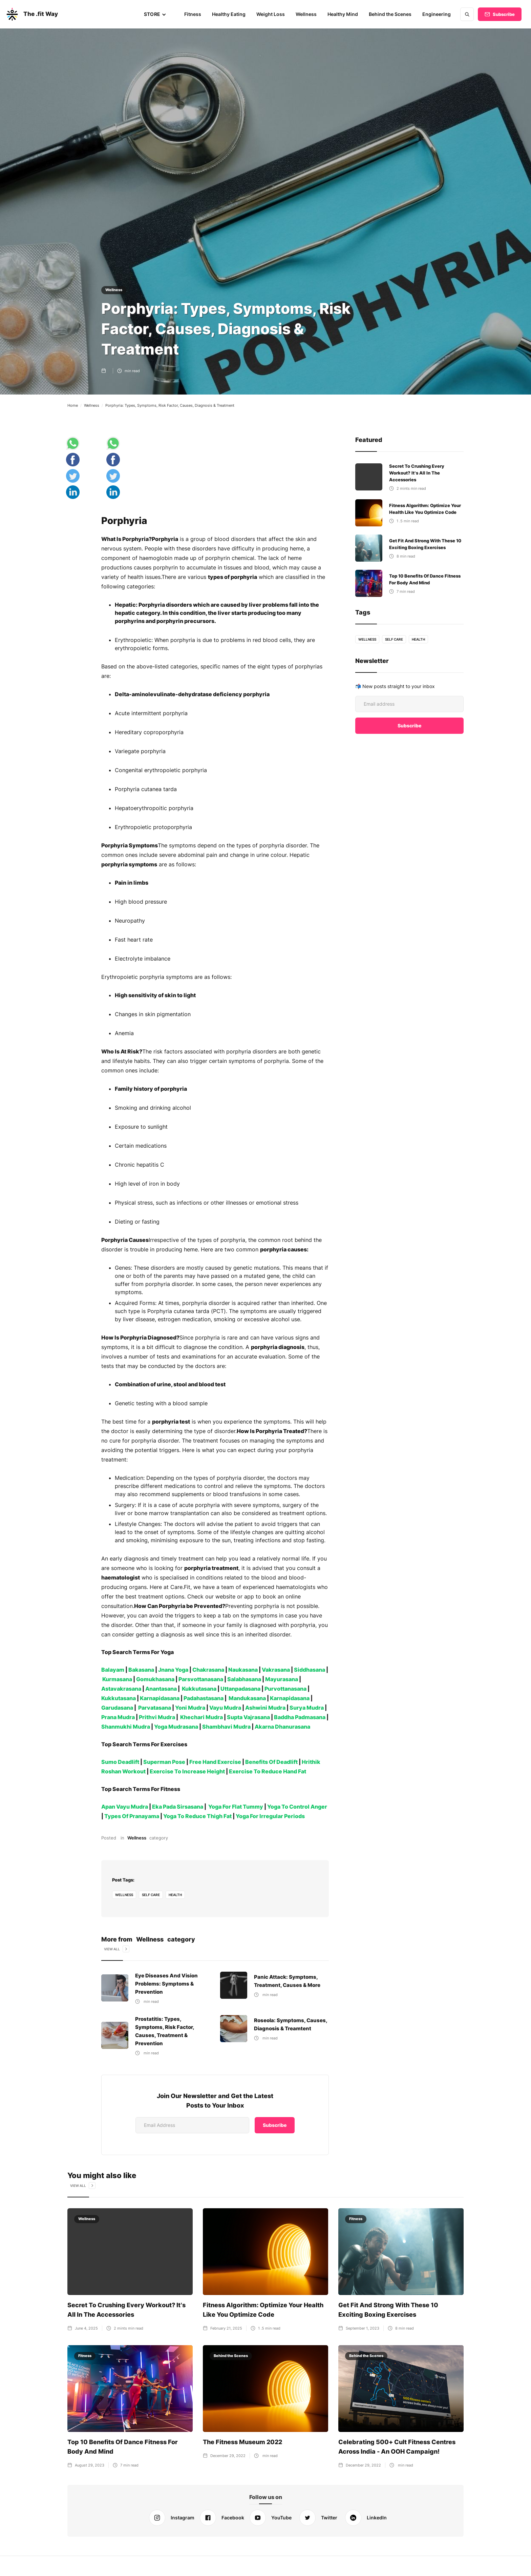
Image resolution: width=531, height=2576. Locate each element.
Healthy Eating (230, 14)
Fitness (195, 14)
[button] (157, 14)
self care (151, 1904)
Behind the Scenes (391, 14)
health (176, 1904)
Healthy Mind (344, 14)
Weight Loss (272, 14)
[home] (31, 14)
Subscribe (504, 14)
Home (72, 405)
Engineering (437, 14)
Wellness (307, 14)
